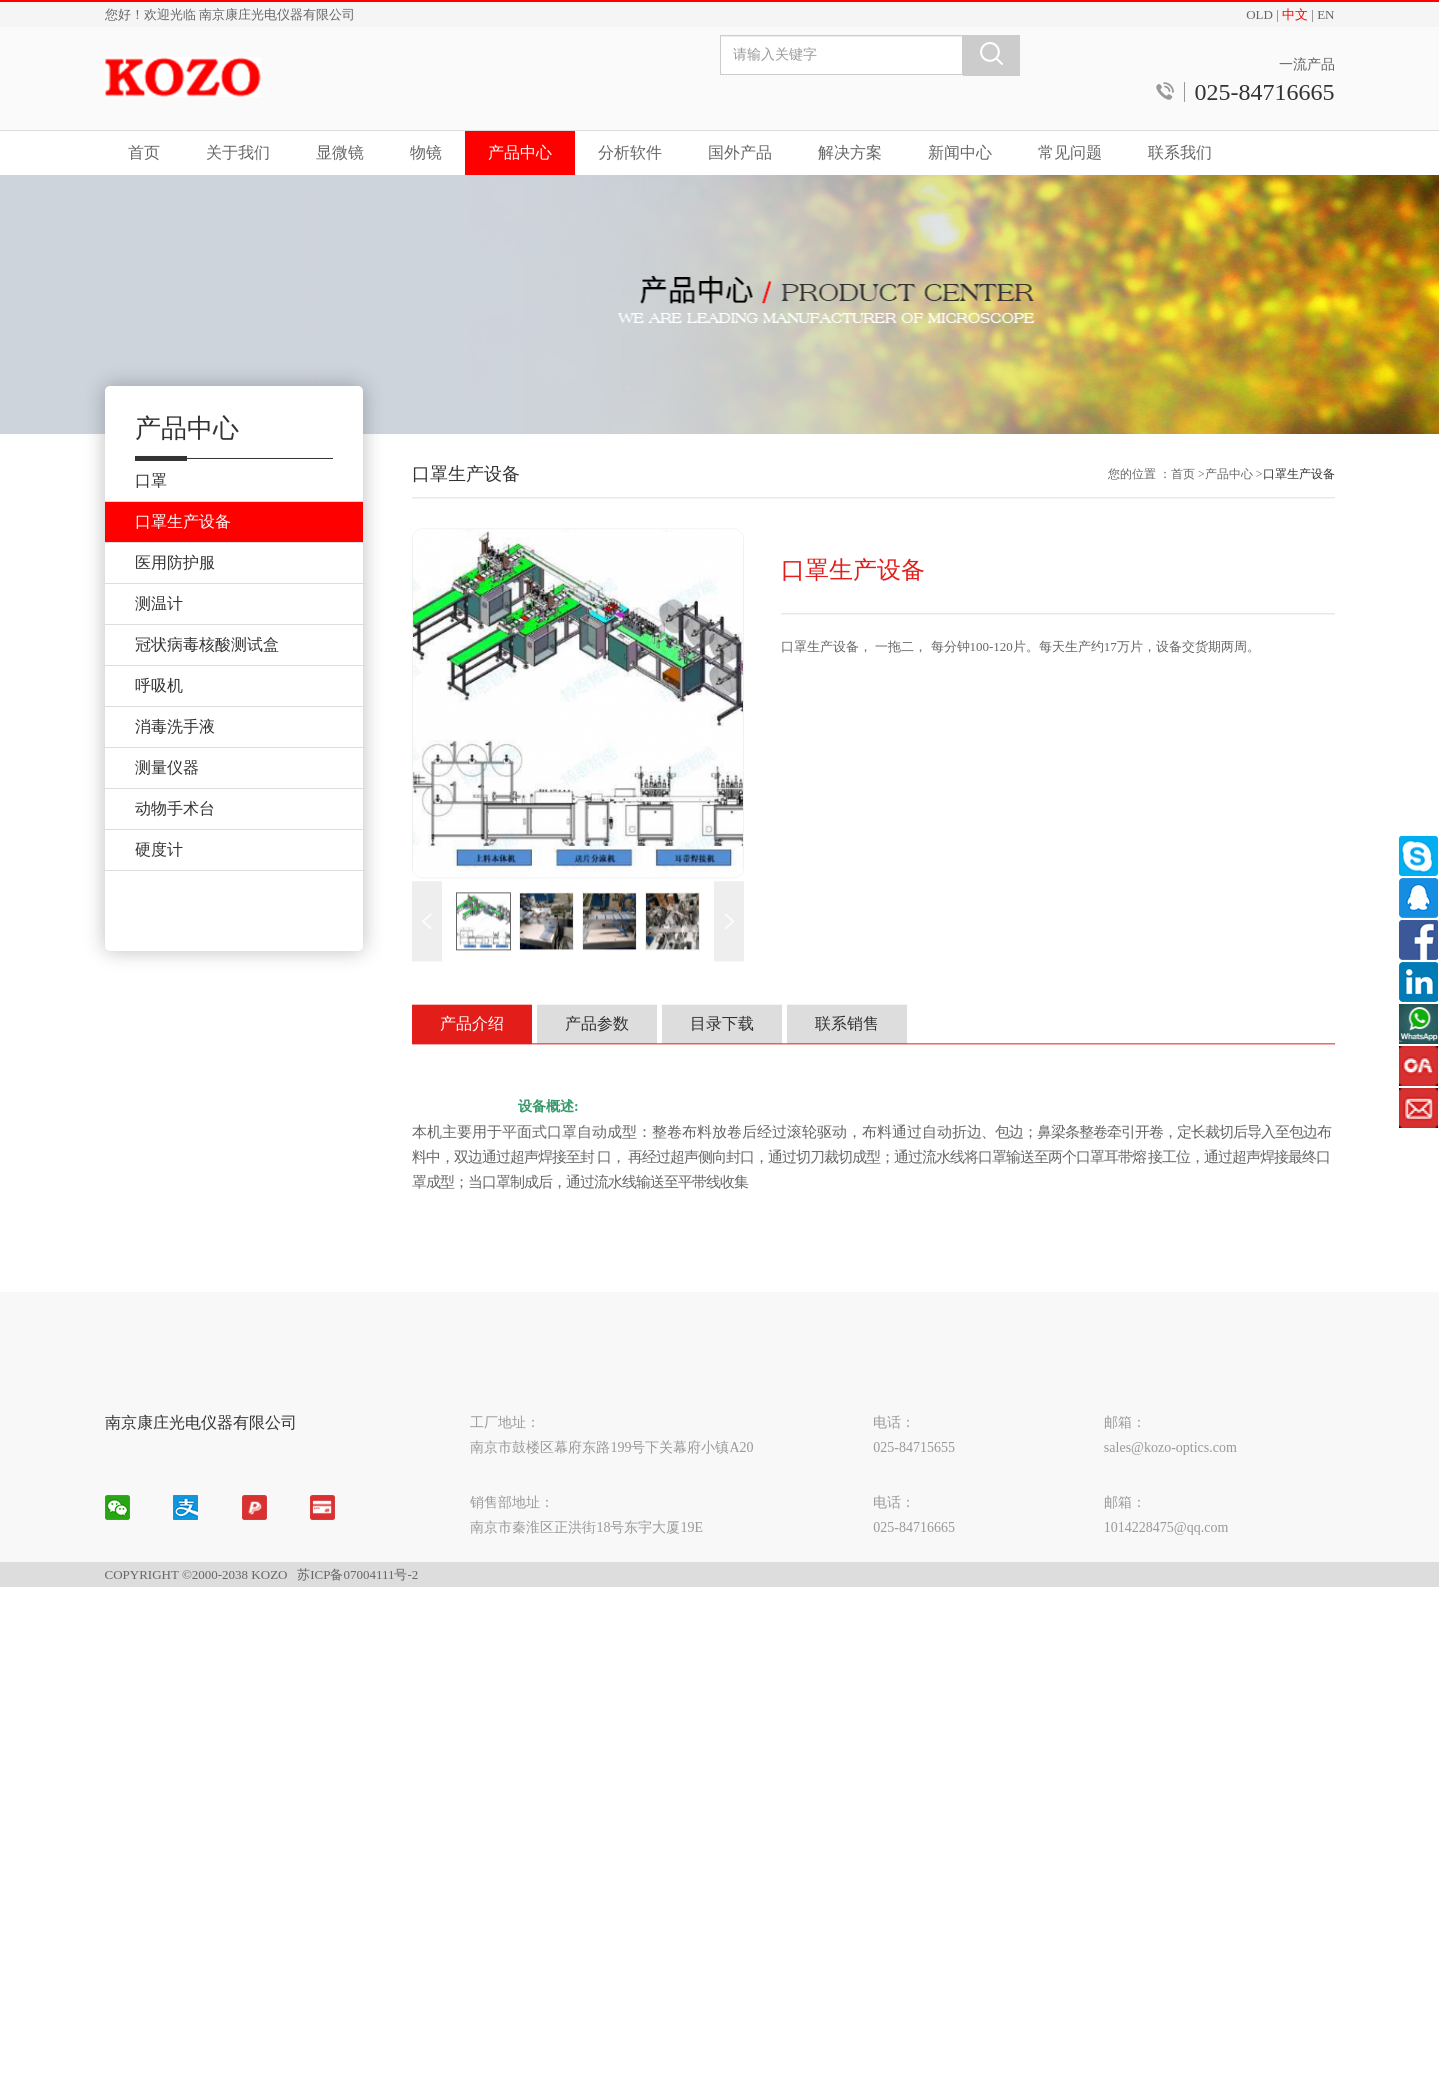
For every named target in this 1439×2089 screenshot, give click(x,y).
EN (1325, 14)
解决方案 (850, 152)
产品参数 (597, 1054)
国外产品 (740, 152)
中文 (1295, 14)
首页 (144, 152)
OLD (1259, 14)
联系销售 (847, 1054)
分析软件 (630, 152)
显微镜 (340, 152)
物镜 (426, 152)
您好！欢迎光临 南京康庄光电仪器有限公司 (230, 14)
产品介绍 (472, 1054)
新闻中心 (960, 152)
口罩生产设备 (1299, 505)
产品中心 (520, 152)
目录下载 (722, 1054)
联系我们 (1180, 152)
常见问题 (1070, 152)
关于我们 (238, 152)
